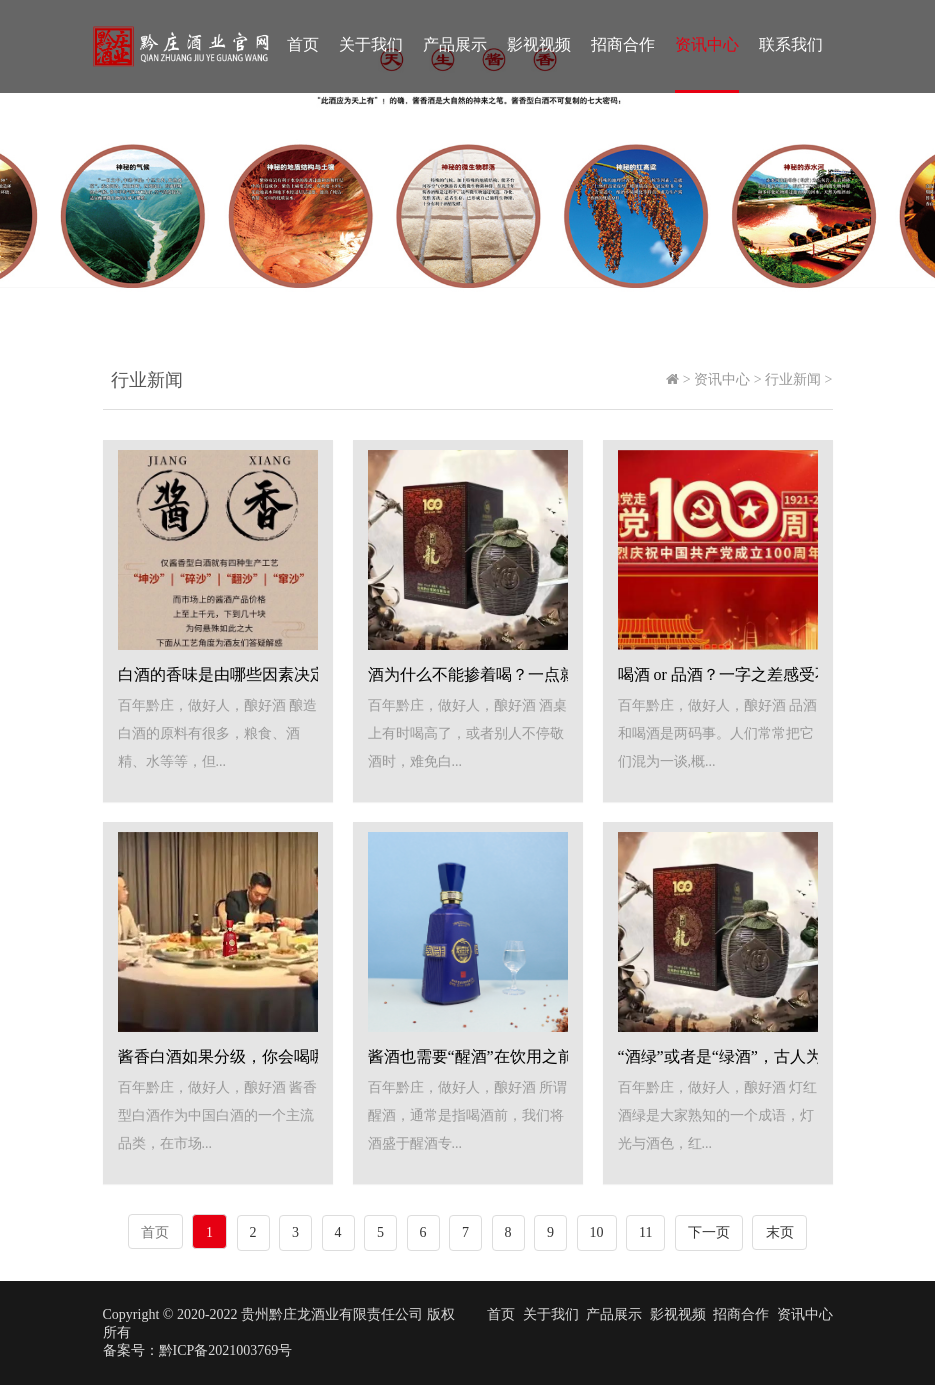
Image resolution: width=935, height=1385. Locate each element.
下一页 (709, 1232)
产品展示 (455, 44)
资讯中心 (707, 44)
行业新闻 (793, 379)
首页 (303, 44)
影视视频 (539, 44)
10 (597, 1232)
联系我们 (791, 44)
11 (645, 1232)
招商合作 (623, 44)
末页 (780, 1232)
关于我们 (371, 44)
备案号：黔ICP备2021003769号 (198, 1350)
